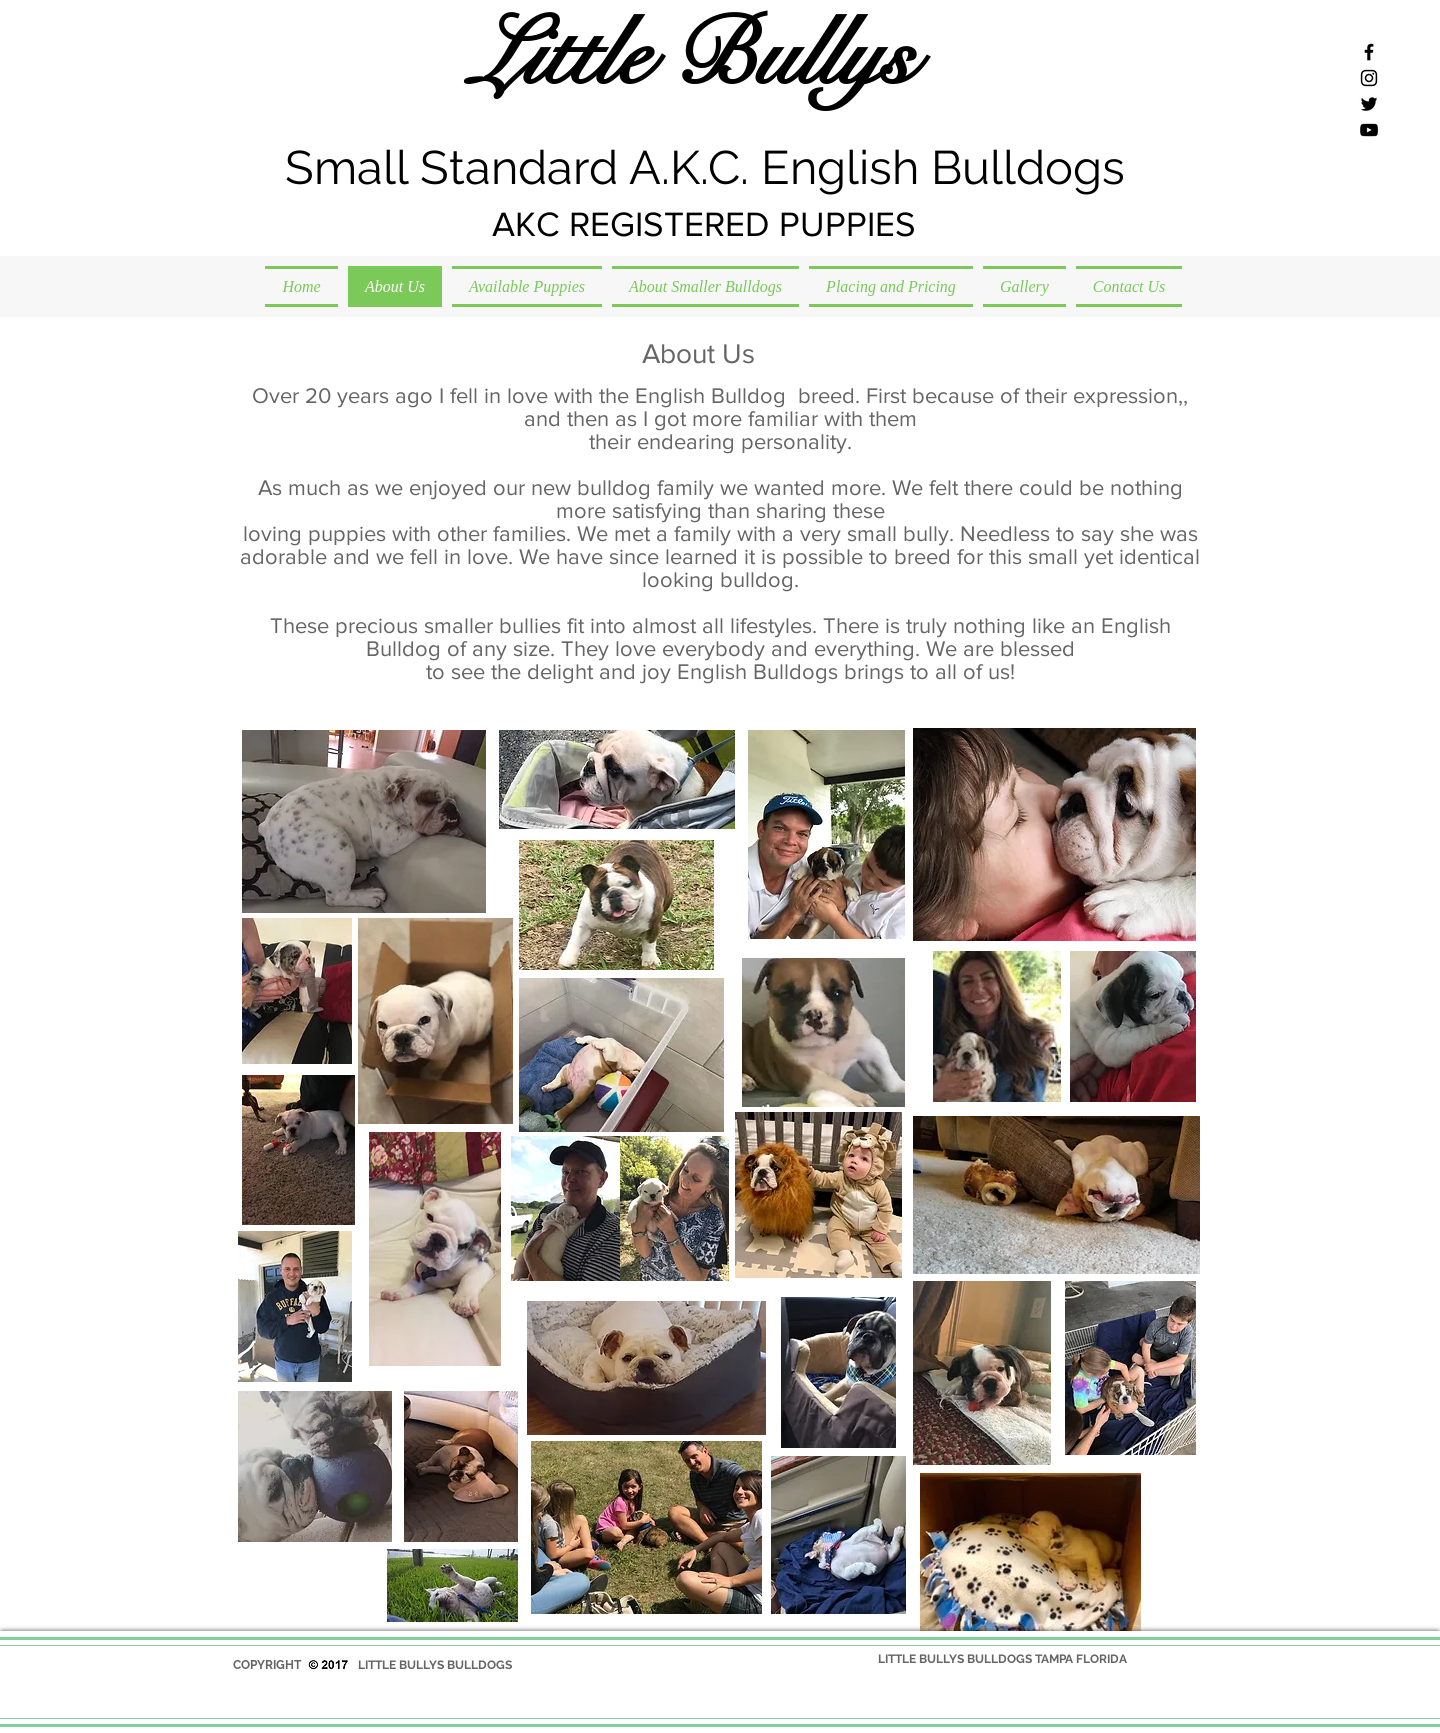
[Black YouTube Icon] (1369, 130)
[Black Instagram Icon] (1369, 78)
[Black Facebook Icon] (1369, 52)
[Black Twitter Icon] (1369, 104)
